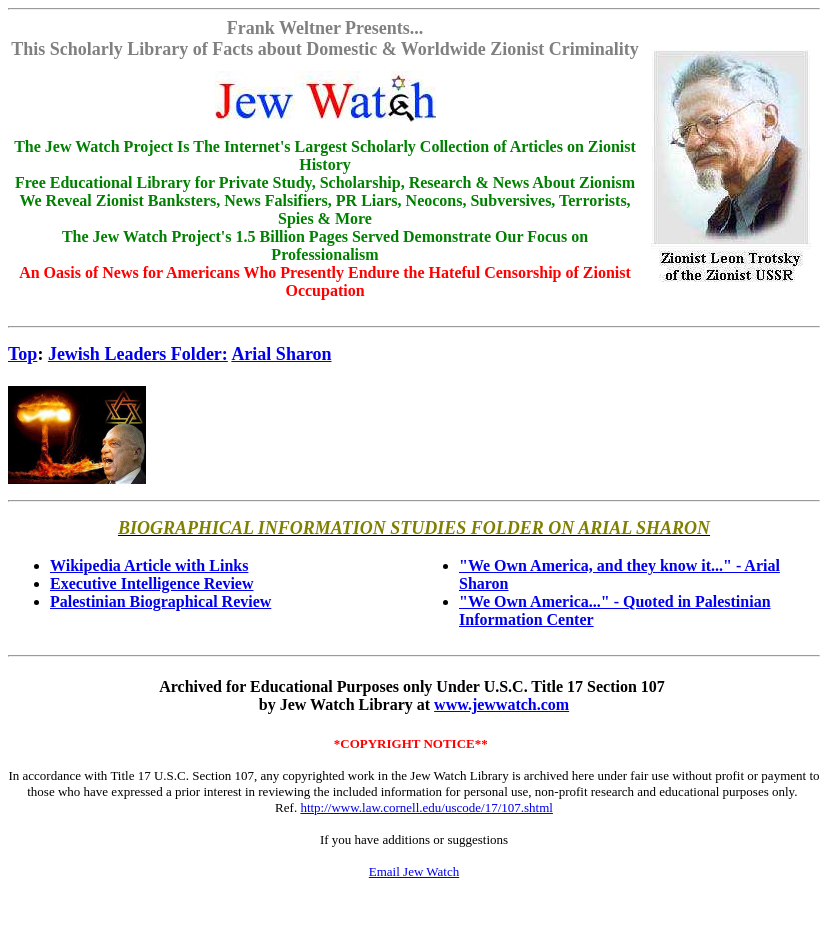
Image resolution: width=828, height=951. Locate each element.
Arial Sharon (281, 354)
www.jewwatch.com (501, 704)
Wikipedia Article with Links (149, 565)
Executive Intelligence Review (152, 583)
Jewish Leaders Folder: (138, 354)
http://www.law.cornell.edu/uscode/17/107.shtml (426, 807)
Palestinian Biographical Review (160, 601)
